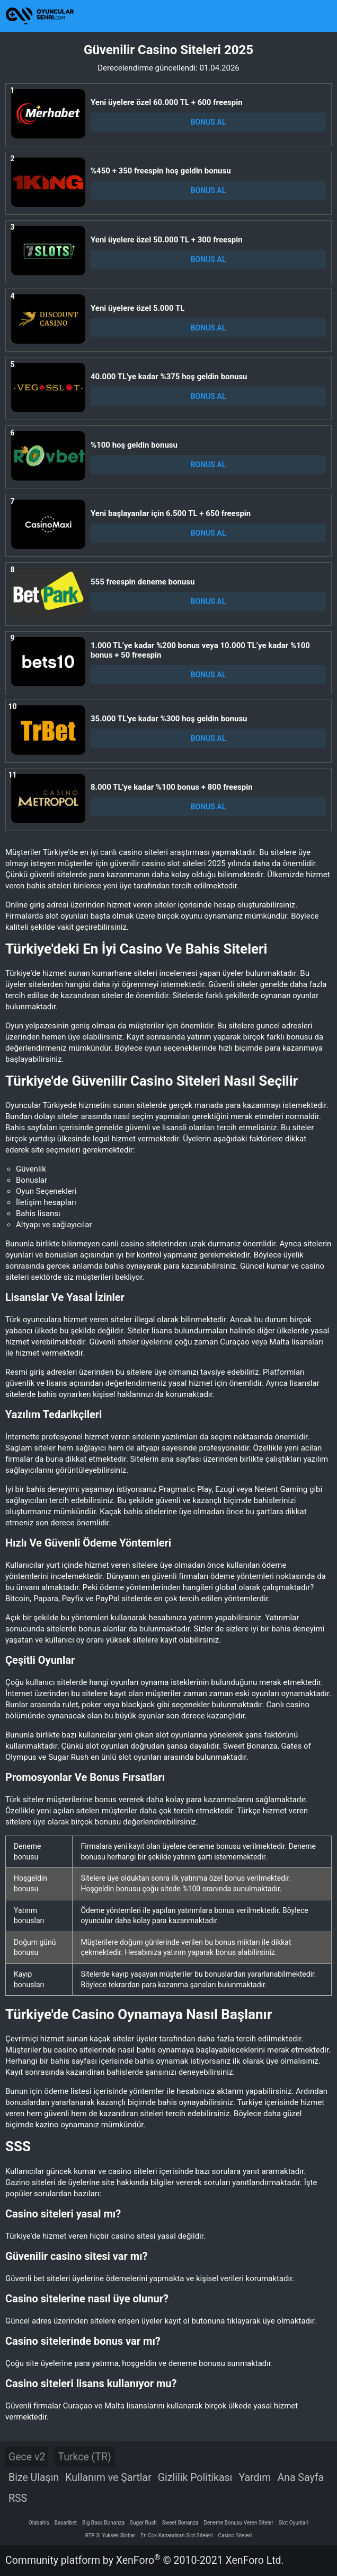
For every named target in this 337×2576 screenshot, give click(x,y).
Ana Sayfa (300, 2478)
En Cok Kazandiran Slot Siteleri (176, 2535)
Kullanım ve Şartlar (108, 2478)
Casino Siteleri (235, 2535)
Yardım (254, 2478)
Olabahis (39, 2523)
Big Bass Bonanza (103, 2523)
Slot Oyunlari (293, 2523)
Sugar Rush (143, 2523)
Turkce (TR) (84, 2457)
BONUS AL (208, 122)
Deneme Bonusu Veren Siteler (238, 2523)
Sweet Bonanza (180, 2523)
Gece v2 (26, 2457)
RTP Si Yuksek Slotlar (110, 2535)
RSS (17, 2498)
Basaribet (66, 2523)
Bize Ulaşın (33, 2478)
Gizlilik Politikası (195, 2478)
